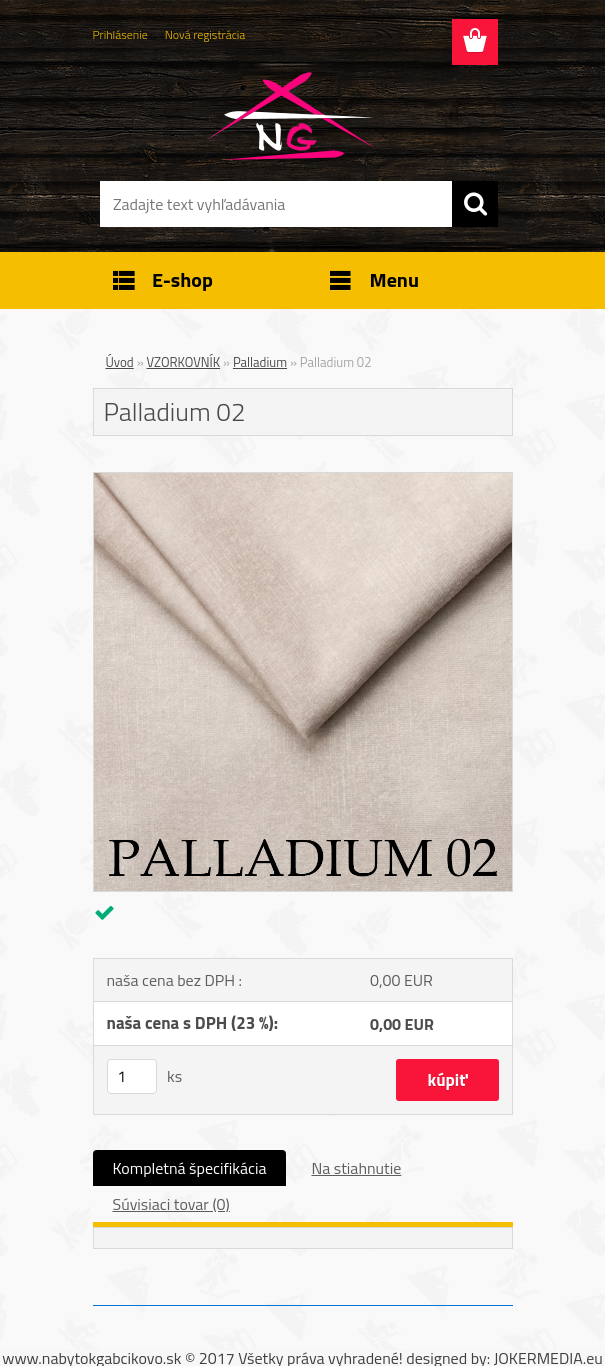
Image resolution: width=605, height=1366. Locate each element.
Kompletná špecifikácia (190, 1168)
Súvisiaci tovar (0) (171, 1204)
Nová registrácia (205, 34)
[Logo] (290, 116)
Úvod (120, 362)
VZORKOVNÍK (184, 362)
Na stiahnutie (356, 1168)
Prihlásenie (120, 34)
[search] (475, 204)
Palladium (260, 362)
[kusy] (132, 1076)
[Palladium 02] (303, 481)
